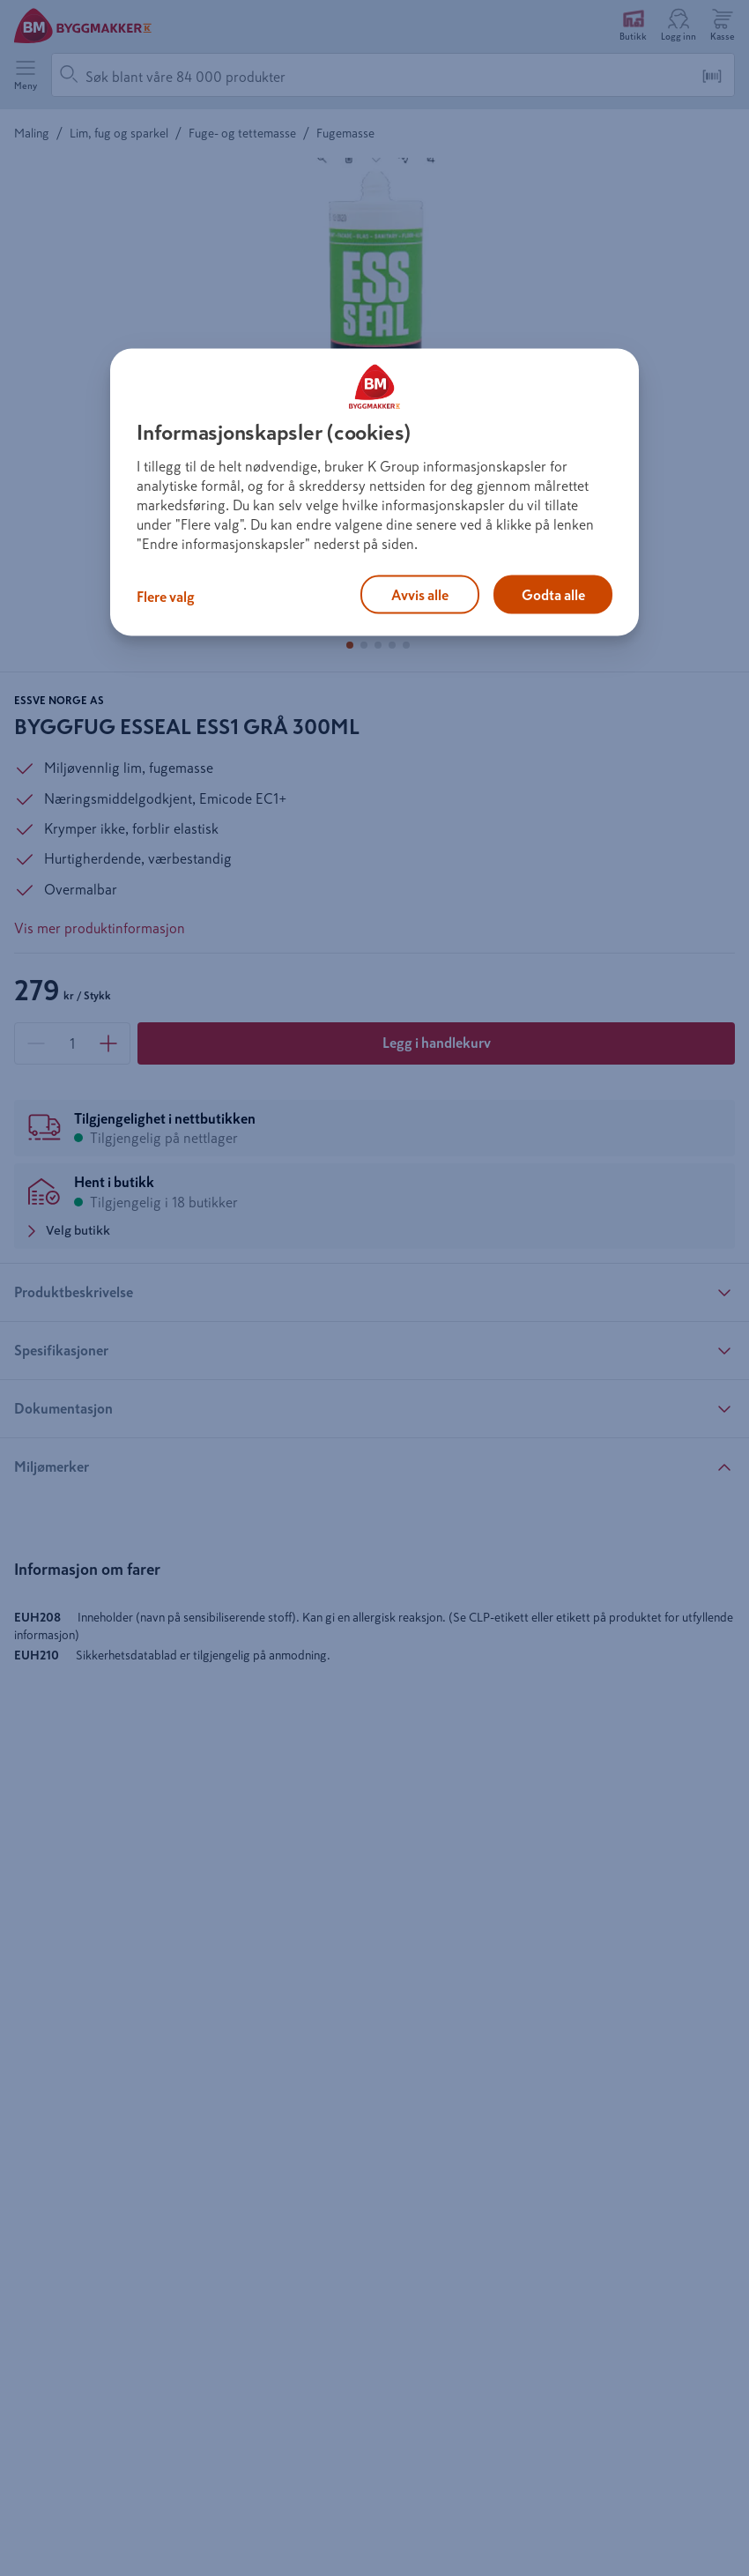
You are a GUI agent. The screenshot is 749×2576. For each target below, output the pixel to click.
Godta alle (553, 595)
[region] (374, 492)
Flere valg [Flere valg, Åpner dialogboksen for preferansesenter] (166, 597)
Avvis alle (420, 595)
